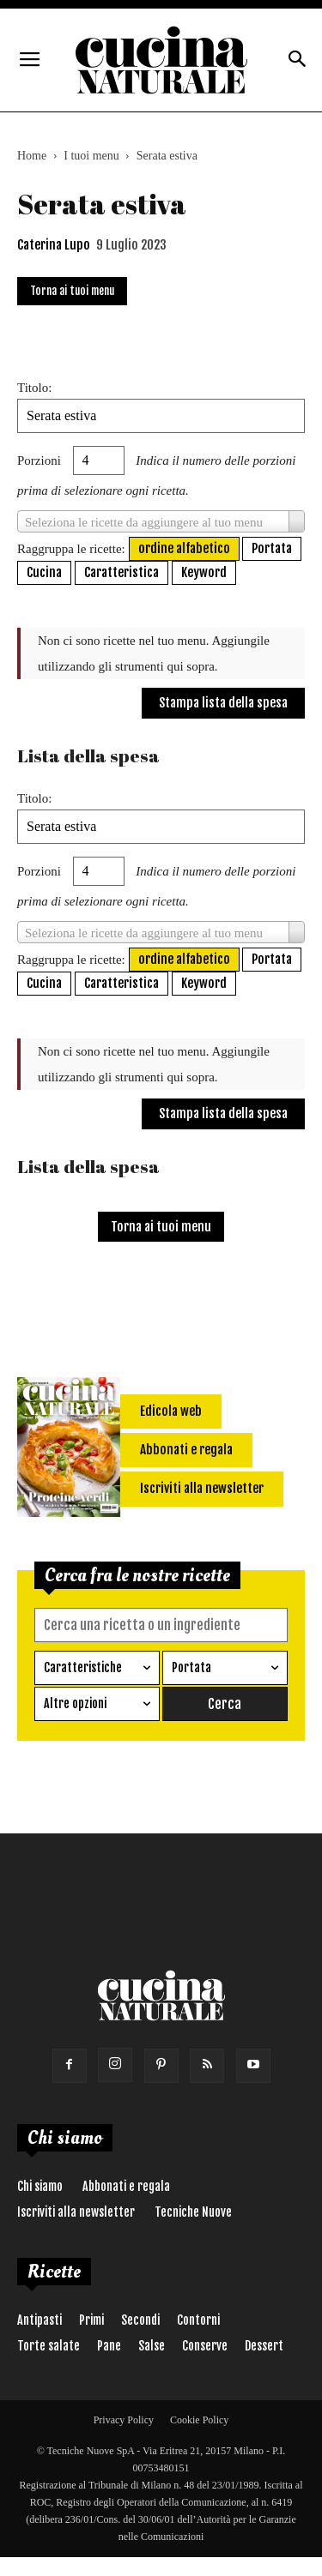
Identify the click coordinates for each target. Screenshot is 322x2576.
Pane (109, 2345)
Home (31, 155)
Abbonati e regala (126, 2186)
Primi (91, 2320)
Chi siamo (40, 2186)
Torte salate (48, 2345)
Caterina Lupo (53, 245)
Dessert (264, 2345)
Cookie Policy (199, 2420)
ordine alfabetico (184, 548)
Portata (272, 548)
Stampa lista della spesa (223, 703)
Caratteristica (121, 572)
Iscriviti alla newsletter (76, 2212)
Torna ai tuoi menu (72, 291)
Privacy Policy (124, 2420)
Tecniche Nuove (193, 2212)
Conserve (205, 2345)
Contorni (198, 2320)
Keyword (204, 572)
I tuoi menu (91, 155)
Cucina (44, 572)
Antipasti (39, 2320)
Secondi (140, 2320)
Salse (151, 2345)
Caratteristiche (83, 1667)
